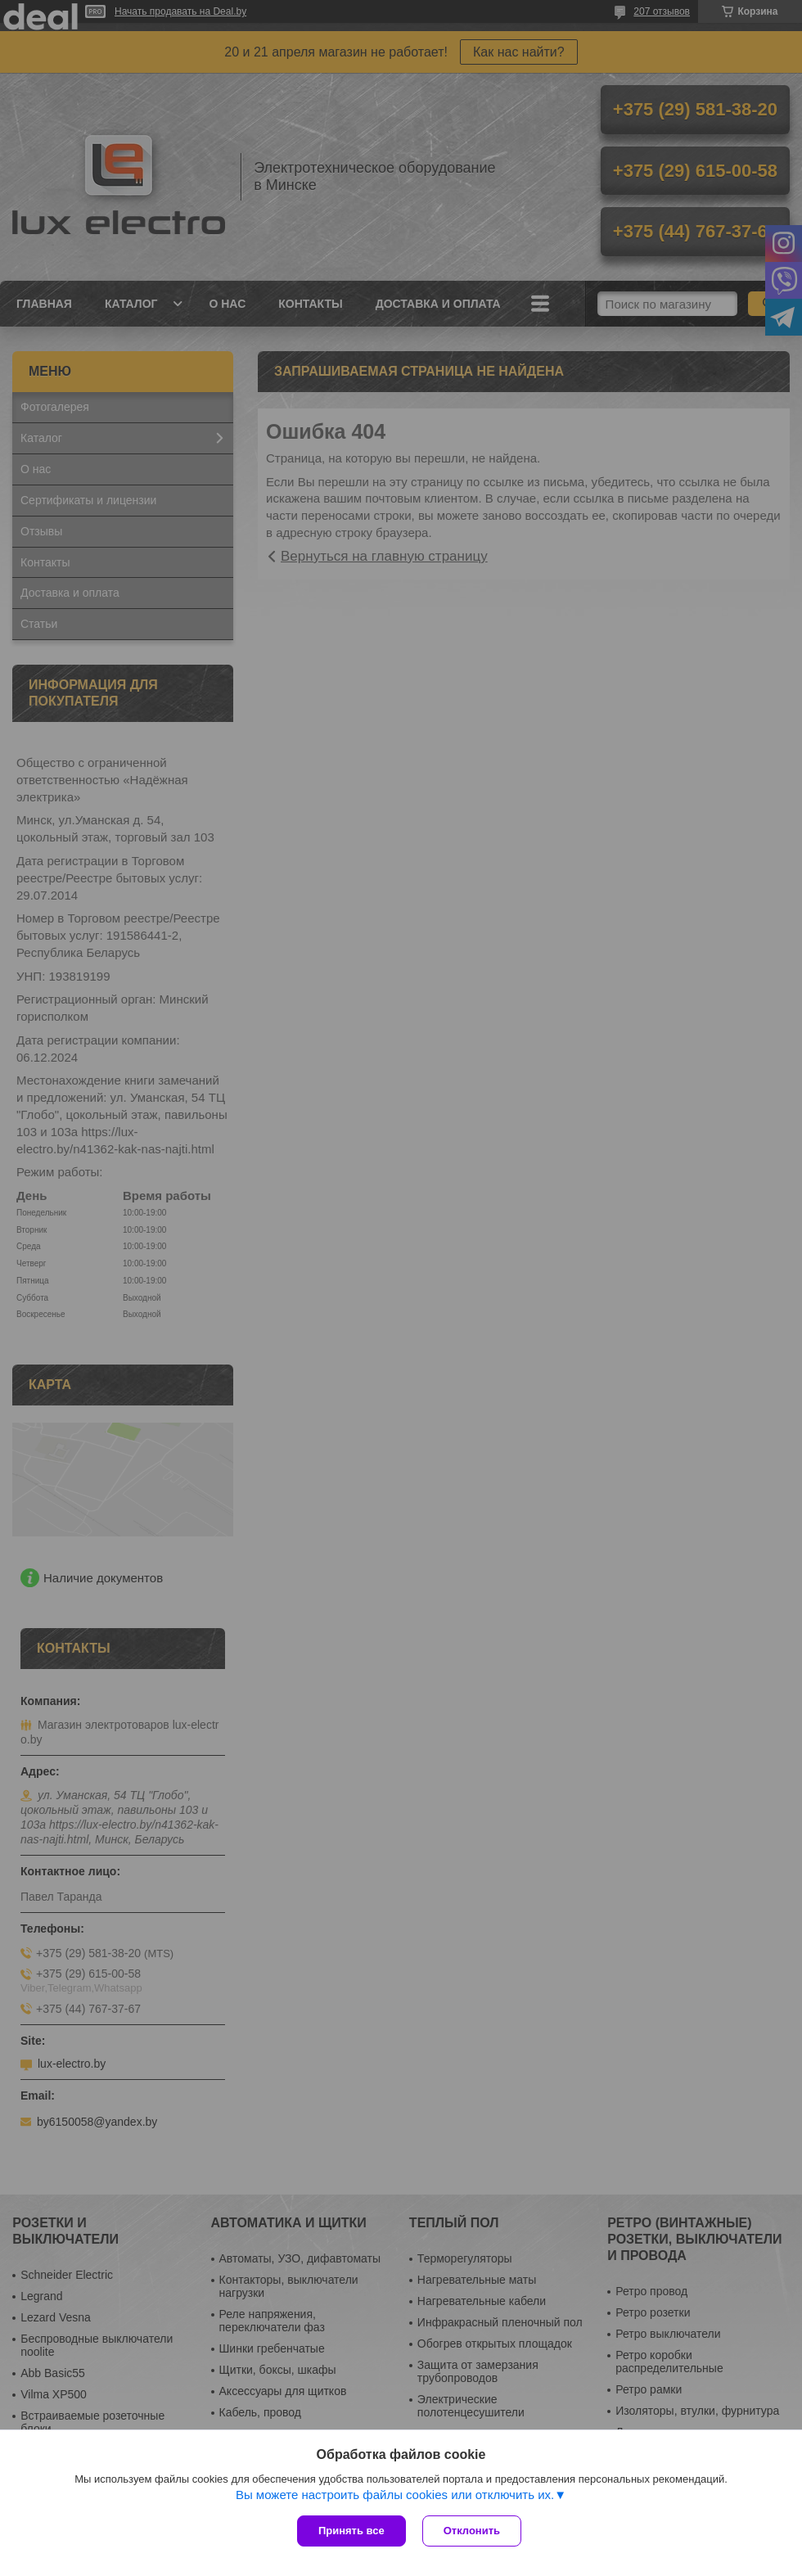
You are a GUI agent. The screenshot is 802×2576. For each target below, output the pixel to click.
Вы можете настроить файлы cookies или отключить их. (395, 2495)
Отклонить (472, 2530)
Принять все (351, 2530)
